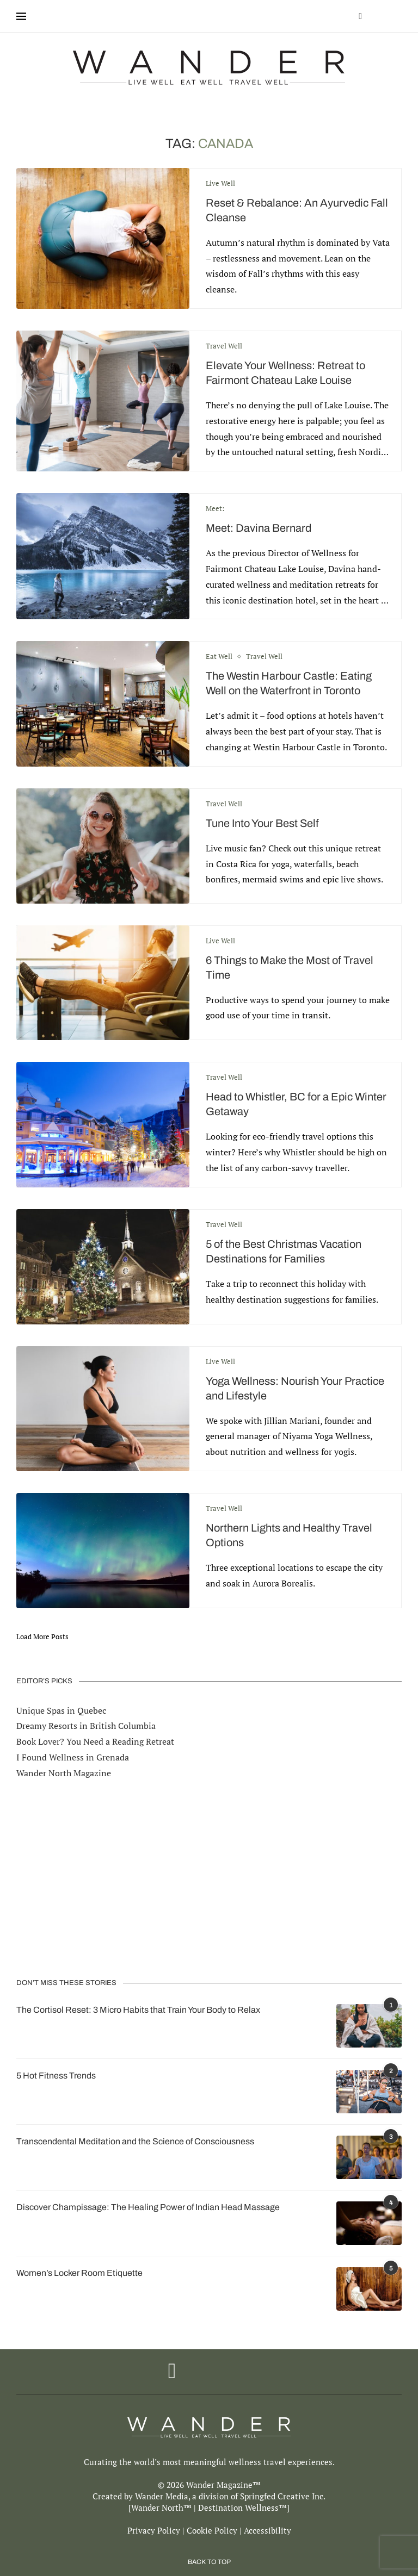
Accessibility (267, 2530)
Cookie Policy (212, 2530)
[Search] (396, 16)
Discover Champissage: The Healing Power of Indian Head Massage (148, 2207)
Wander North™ (161, 2507)
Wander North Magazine (63, 1773)
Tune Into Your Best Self (262, 823)
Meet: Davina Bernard (258, 528)
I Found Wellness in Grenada (72, 1757)
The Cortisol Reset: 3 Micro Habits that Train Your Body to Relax (138, 2009)
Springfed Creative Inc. (282, 2496)
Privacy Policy (153, 2530)
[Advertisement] (209, 1879)
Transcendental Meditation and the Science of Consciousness (135, 2141)
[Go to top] (209, 2561)
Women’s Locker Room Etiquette (79, 2273)
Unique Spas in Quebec (61, 1710)
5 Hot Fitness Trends (56, 2075)
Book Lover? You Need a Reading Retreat (95, 1741)
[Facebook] (360, 16)
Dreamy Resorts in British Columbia (86, 1726)
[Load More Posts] (42, 1636)
